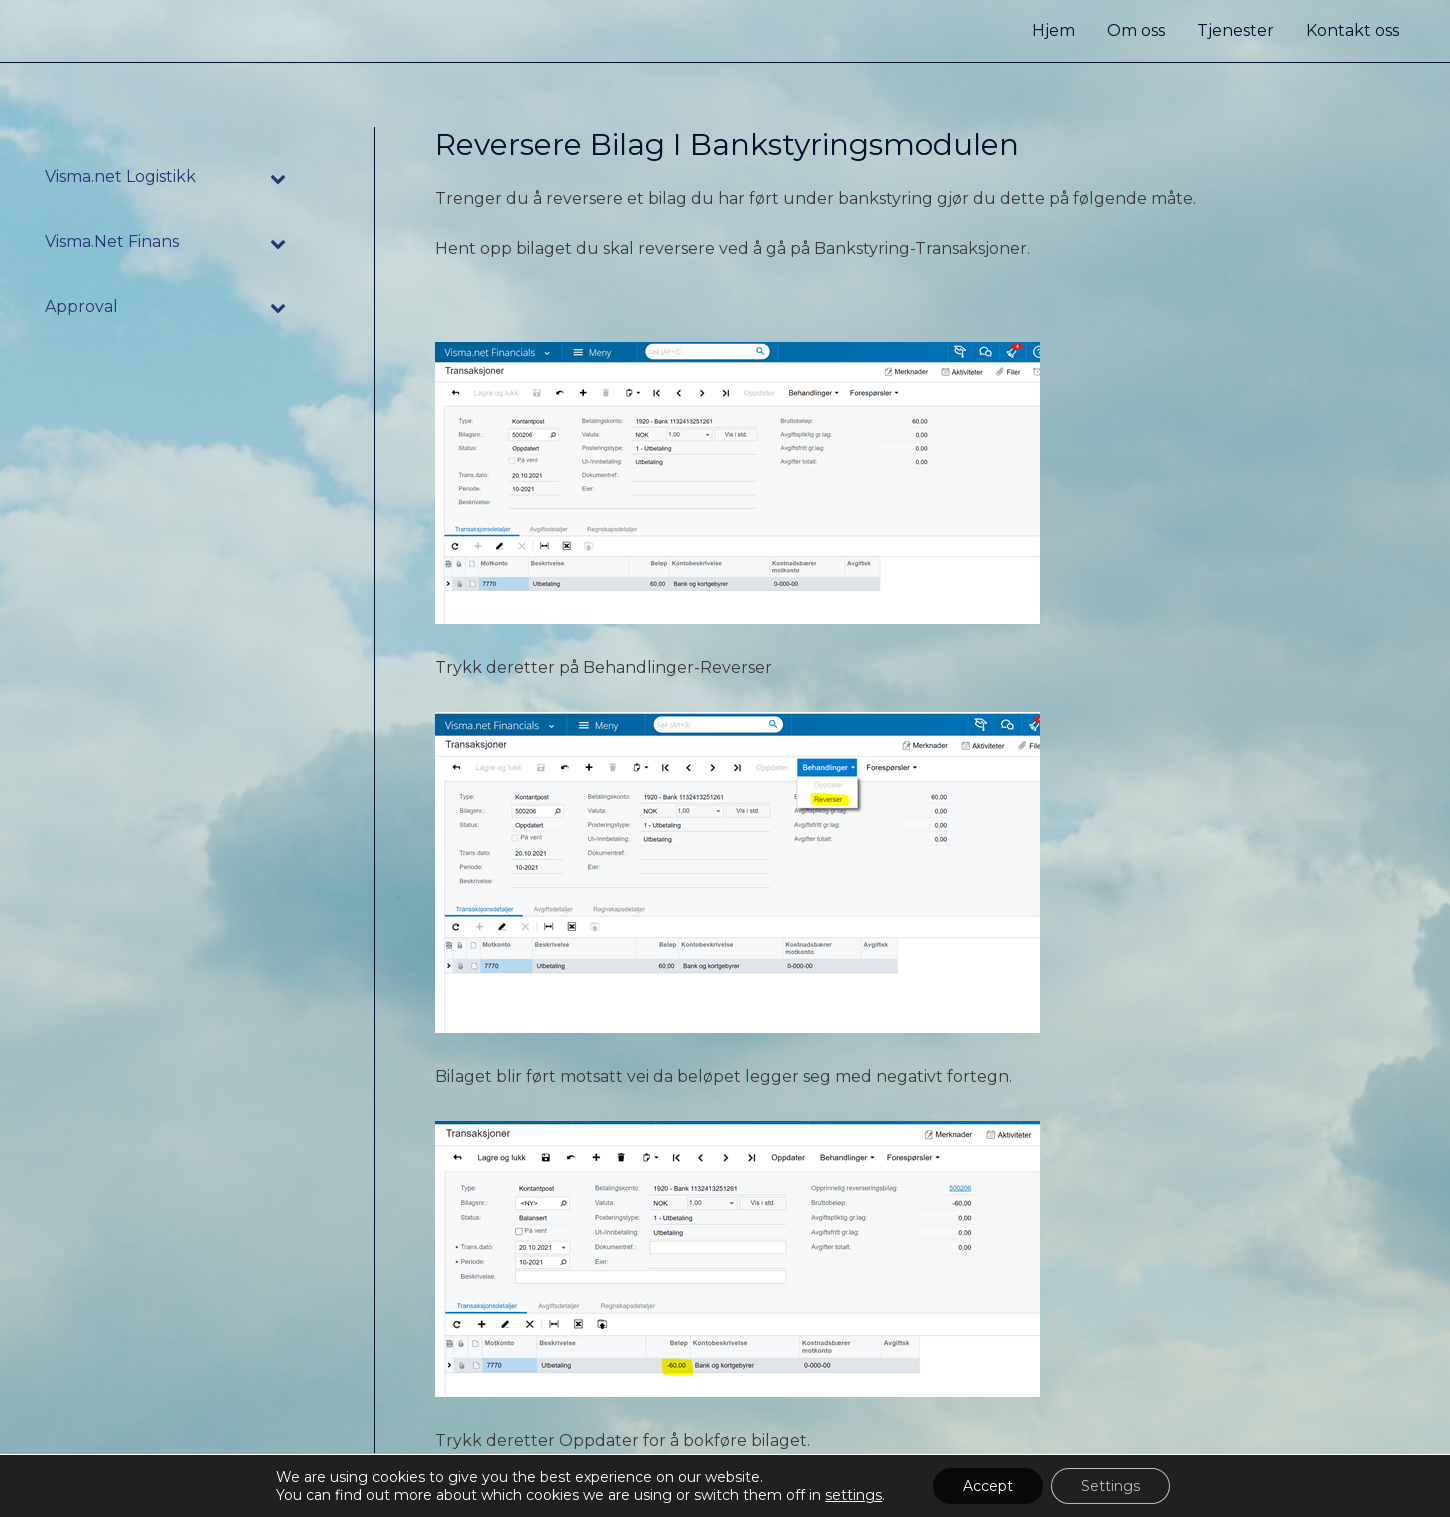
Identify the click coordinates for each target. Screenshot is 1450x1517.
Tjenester (1235, 30)
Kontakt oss (1352, 30)
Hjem (1053, 30)
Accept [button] (988, 1486)
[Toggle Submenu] (279, 177)
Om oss (1136, 30)
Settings (1110, 1486)
